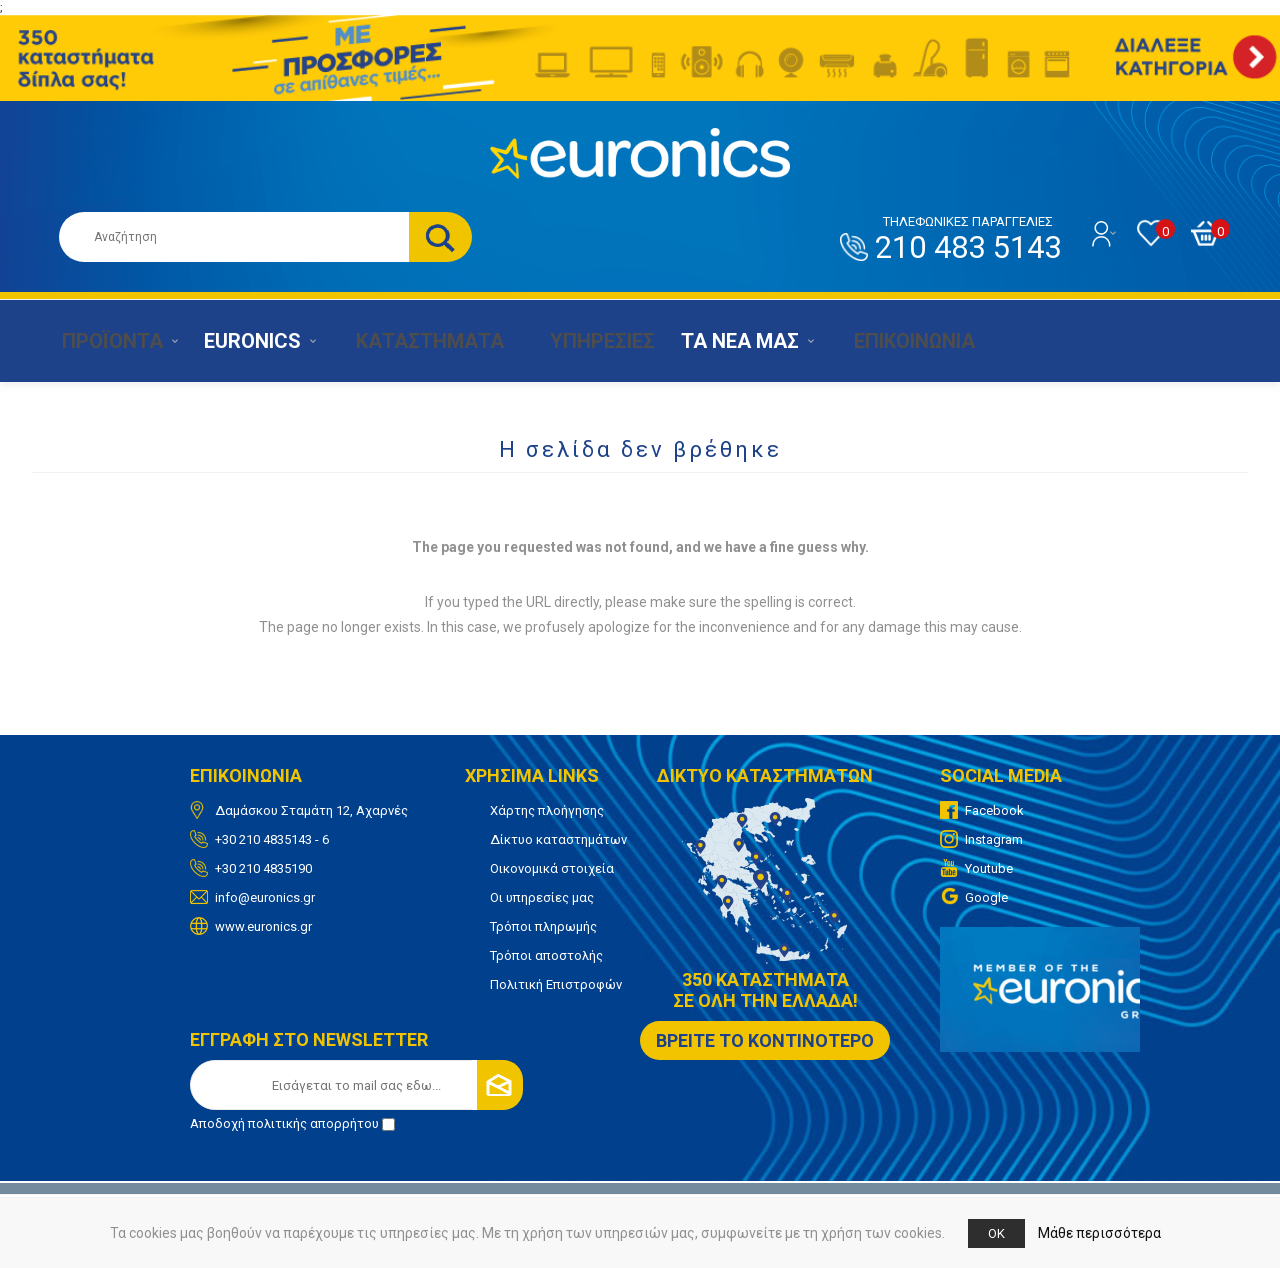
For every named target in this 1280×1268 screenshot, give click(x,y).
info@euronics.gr (265, 897)
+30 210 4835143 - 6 (272, 839)
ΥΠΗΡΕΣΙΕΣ (580, 341)
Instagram (994, 839)
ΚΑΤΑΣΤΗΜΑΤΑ (414, 341)
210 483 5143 (968, 240)
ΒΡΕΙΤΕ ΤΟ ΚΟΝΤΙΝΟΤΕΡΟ (765, 1040)
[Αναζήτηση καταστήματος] (234, 237)
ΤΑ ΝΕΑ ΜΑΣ (722, 341)
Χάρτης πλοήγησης (547, 810)
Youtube (989, 868)
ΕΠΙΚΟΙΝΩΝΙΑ (886, 341)
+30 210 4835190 (263, 868)
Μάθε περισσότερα (1099, 1233)
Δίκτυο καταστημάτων (558, 839)
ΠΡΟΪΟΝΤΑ (102, 341)
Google (986, 897)
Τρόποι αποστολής (546, 955)
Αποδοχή (292, 1123)
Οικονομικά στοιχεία (552, 868)
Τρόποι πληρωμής (543, 926)
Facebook (994, 810)
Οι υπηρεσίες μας (542, 897)
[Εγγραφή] (356, 1085)
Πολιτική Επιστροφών (556, 984)
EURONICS (246, 341)
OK (996, 1233)
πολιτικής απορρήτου (313, 1123)
